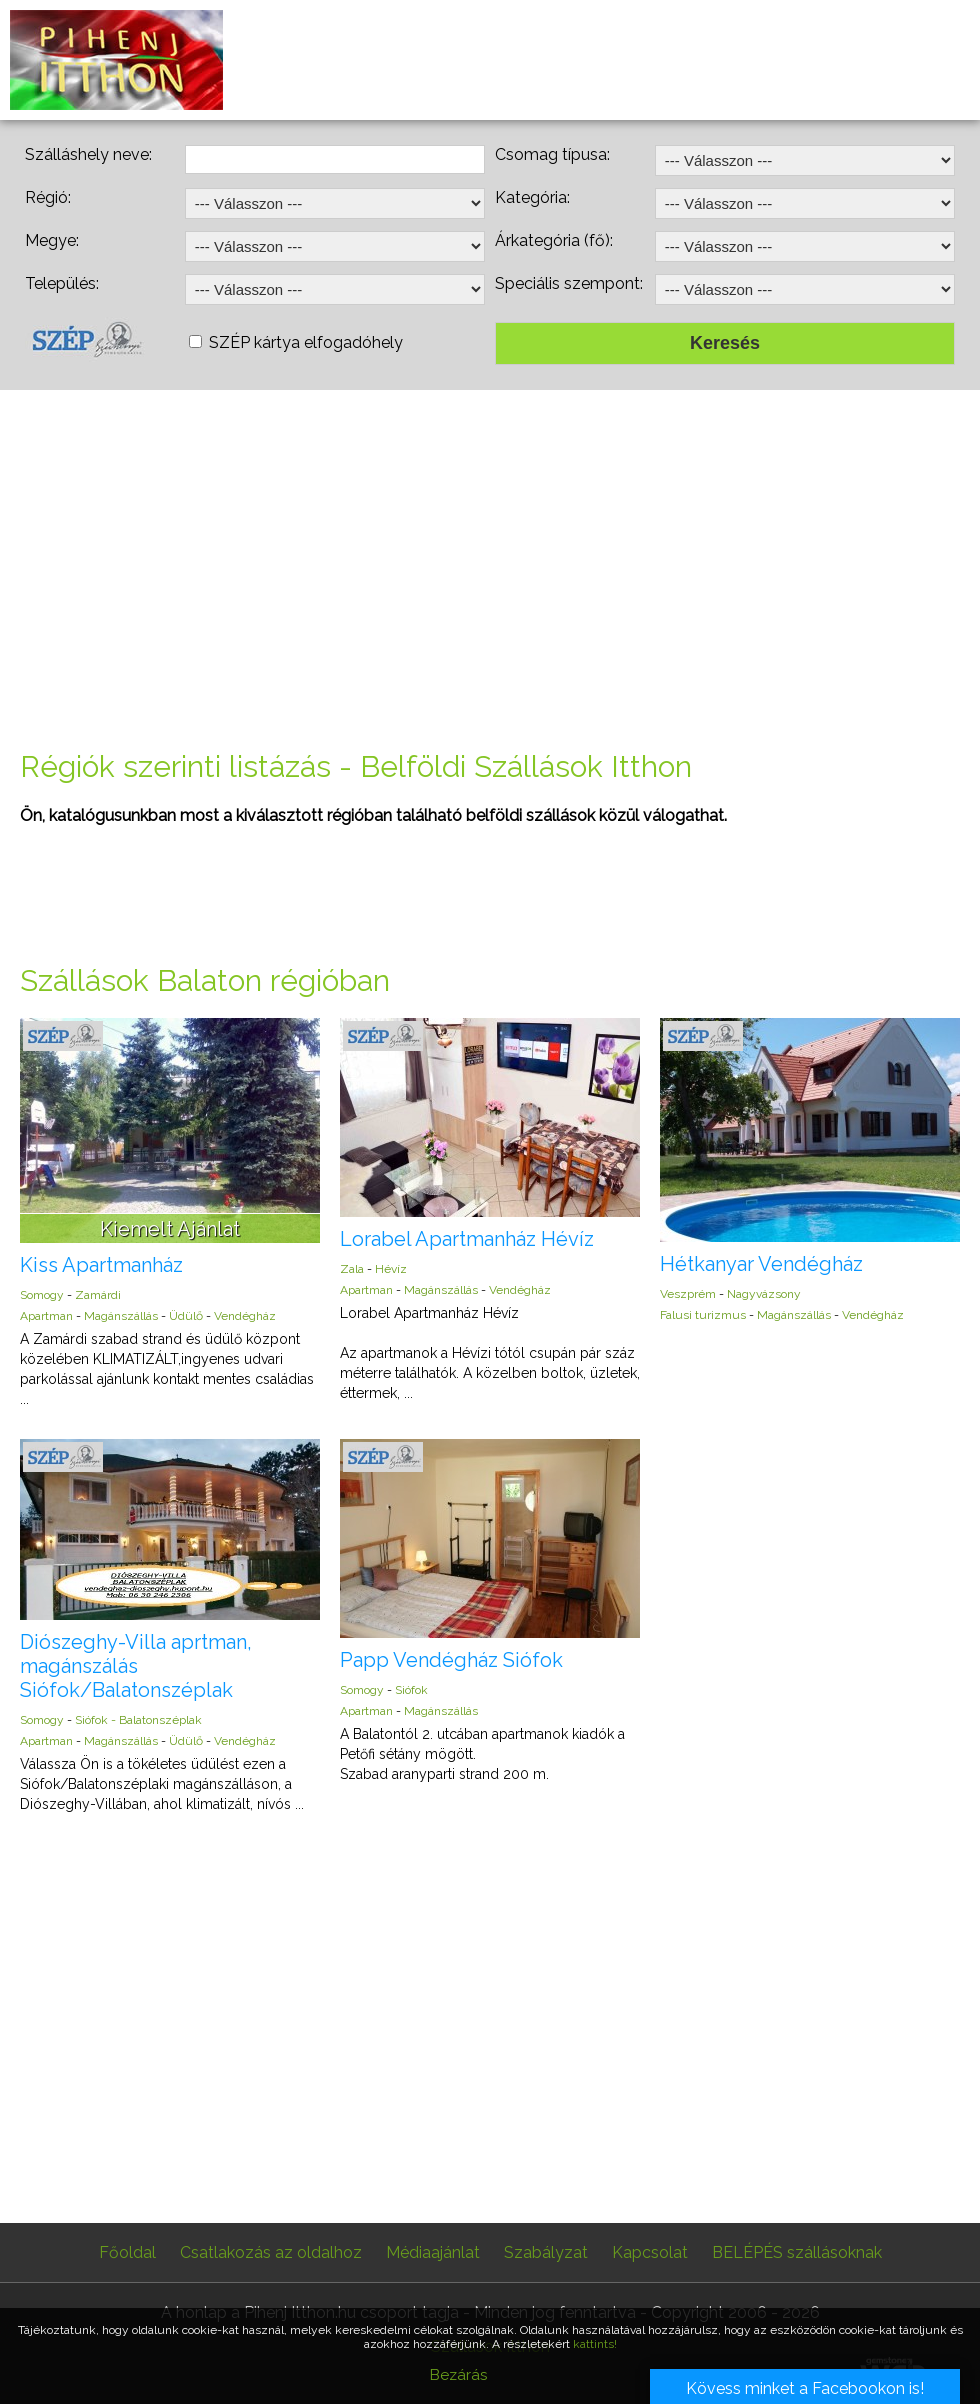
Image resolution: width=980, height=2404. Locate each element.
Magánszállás (121, 1316)
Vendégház (245, 1316)
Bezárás (458, 2375)
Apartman (46, 1316)
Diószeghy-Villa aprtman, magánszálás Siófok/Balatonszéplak (136, 1666)
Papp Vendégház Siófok (451, 1660)
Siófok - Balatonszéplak (138, 1720)
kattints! (595, 2344)
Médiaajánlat (433, 2252)
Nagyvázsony (764, 1294)
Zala (352, 1269)
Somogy (42, 1295)
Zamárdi (98, 1295)
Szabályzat (546, 2252)
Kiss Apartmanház (101, 1265)
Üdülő (186, 1316)
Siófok (411, 1690)
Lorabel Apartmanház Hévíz (467, 1239)
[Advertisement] (490, 570)
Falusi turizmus (703, 1315)
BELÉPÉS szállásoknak (797, 2252)
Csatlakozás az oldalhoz (271, 2252)
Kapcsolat (650, 2252)
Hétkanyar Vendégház (761, 1264)
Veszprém (688, 1294)
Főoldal (127, 2252)
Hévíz (391, 1269)
